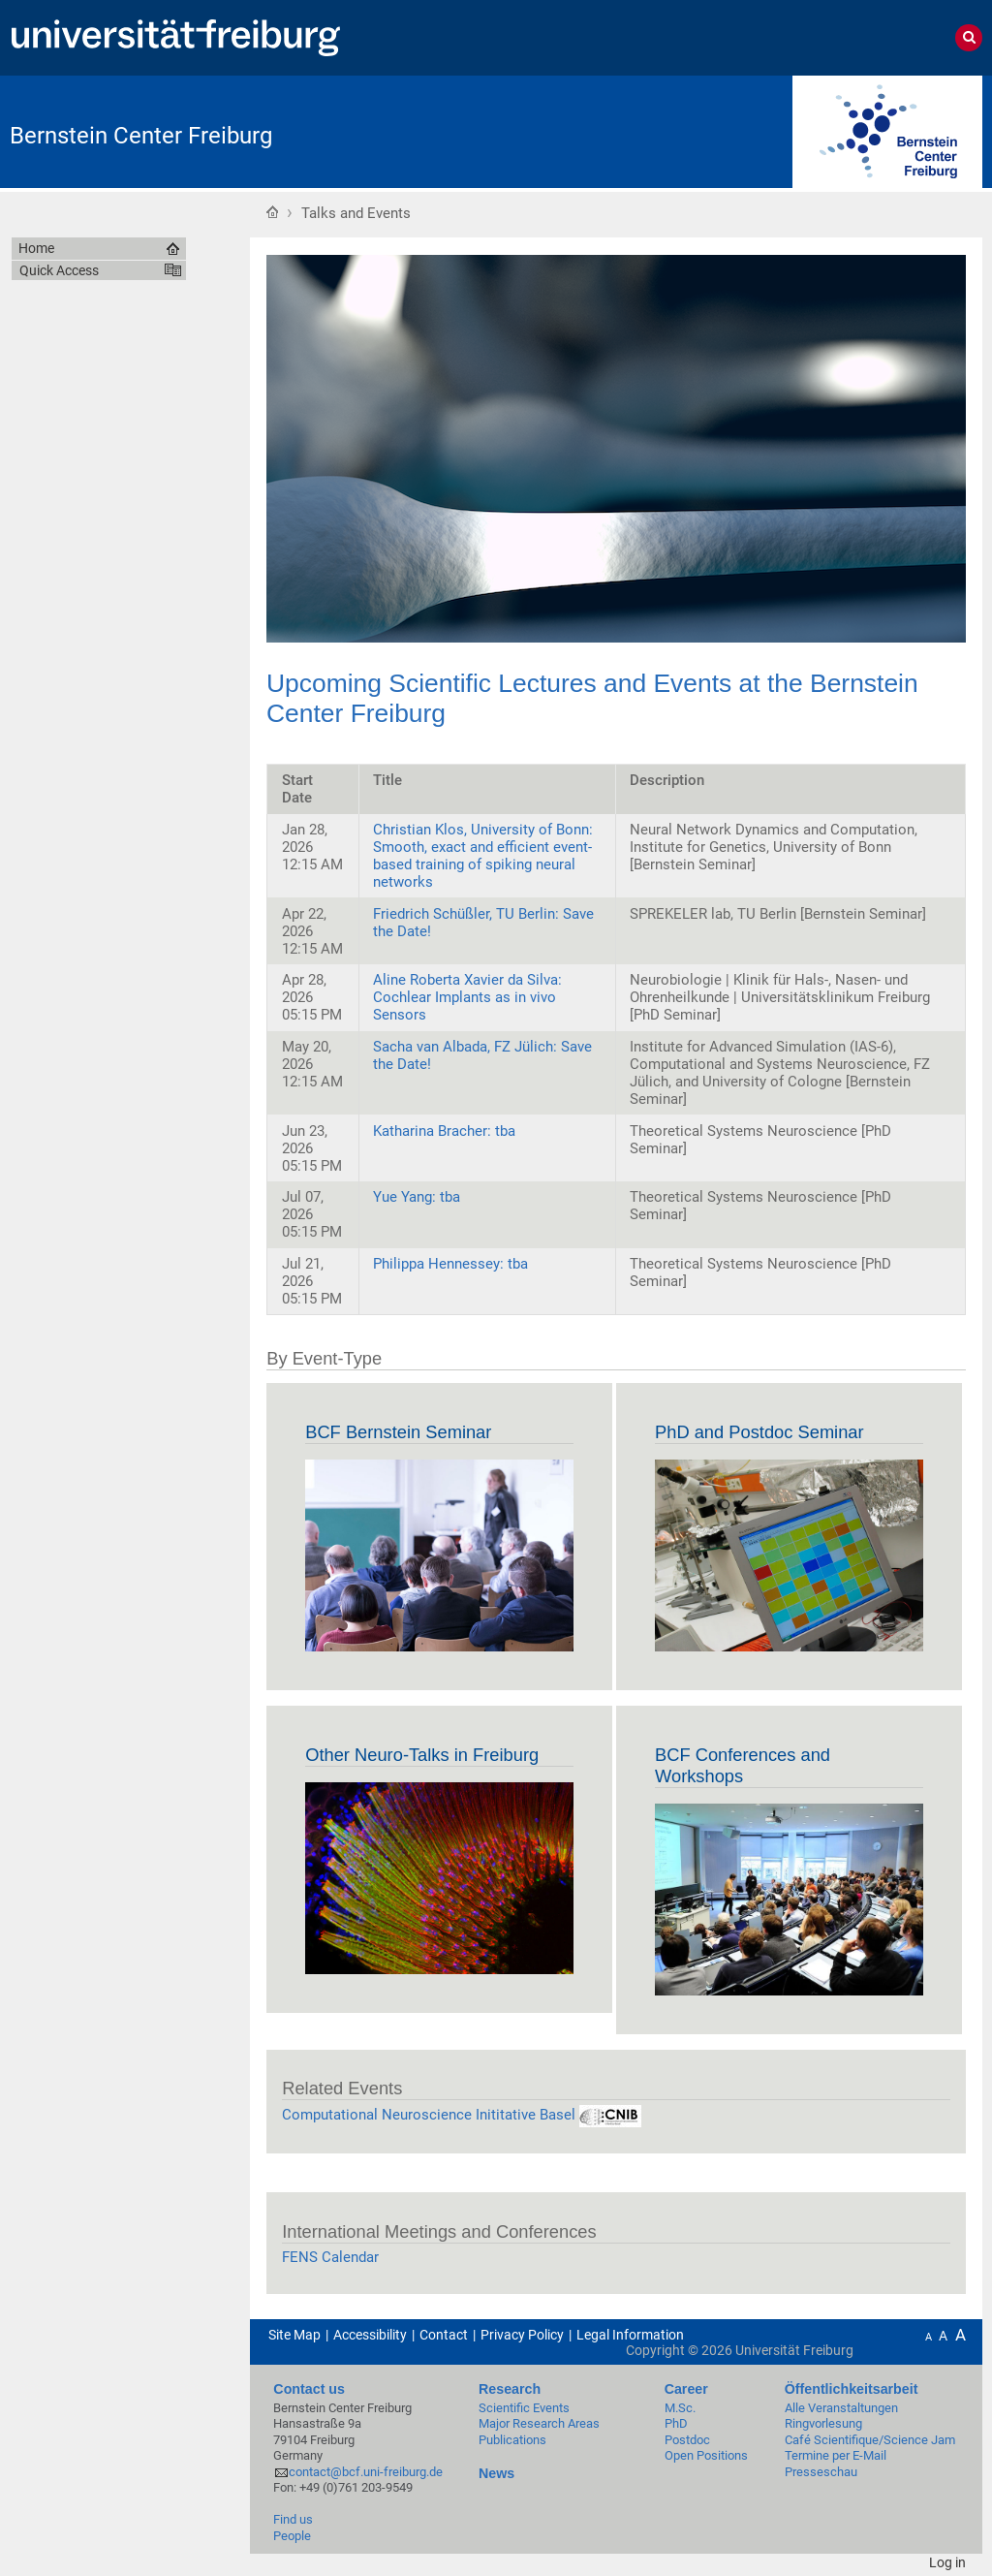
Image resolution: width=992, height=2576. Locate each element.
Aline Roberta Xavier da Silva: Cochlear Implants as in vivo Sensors (467, 997)
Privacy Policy (522, 2334)
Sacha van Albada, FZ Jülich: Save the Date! (482, 1055)
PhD (676, 2423)
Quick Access (59, 270)
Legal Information (630, 2334)
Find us (293, 2519)
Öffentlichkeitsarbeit (851, 2389)
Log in (947, 2562)
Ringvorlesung (823, 2423)
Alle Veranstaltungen (841, 2408)
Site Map (294, 2334)
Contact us (309, 2389)
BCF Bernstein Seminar (398, 1432)
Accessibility (370, 2334)
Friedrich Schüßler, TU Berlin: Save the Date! (483, 922)
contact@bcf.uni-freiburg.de (366, 2472)
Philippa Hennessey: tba (450, 1263)
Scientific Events (524, 2408)
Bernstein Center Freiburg (141, 135)
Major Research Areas (539, 2423)
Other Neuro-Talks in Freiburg (422, 1754)
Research (510, 2389)
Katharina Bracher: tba (444, 1131)
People (292, 2536)
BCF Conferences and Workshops (742, 1765)
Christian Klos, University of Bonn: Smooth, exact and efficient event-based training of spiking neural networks (483, 856)
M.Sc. (680, 2408)
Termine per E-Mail (835, 2455)
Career (686, 2389)
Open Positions (706, 2455)
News (496, 2473)
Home (272, 211)
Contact (443, 2334)
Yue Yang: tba (416, 1197)
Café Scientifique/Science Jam (870, 2440)
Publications (512, 2440)
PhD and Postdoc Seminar (759, 1432)
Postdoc (687, 2440)
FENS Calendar (330, 2257)
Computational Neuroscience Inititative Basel (461, 2114)
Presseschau (821, 2472)
